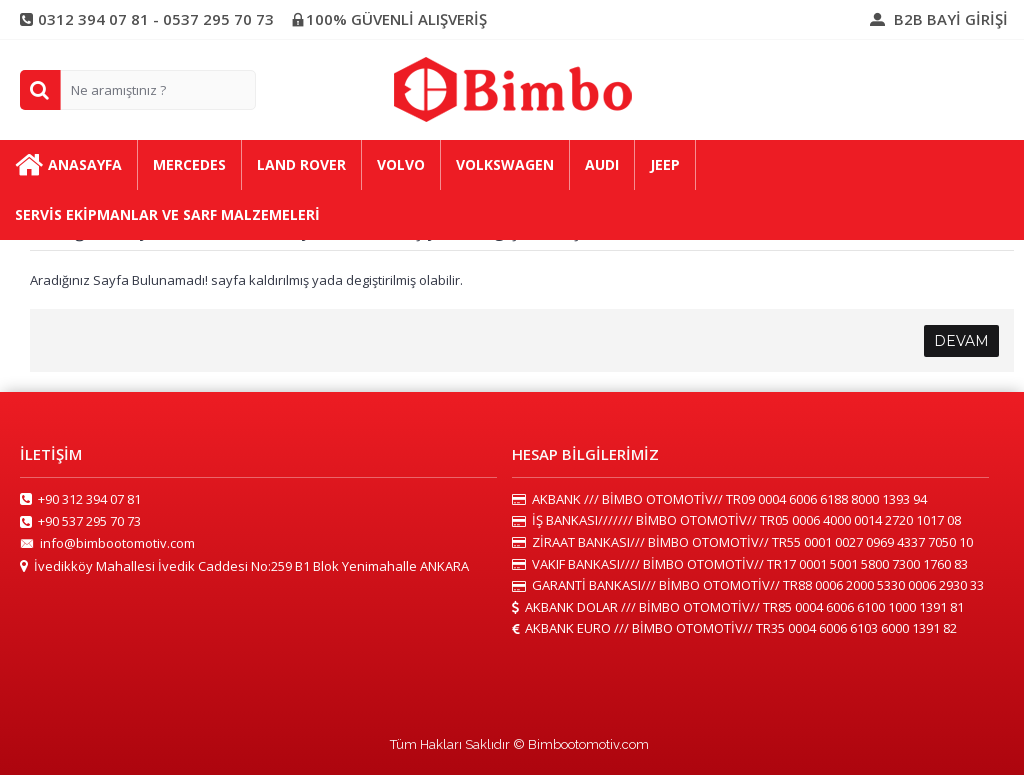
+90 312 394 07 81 (80, 500)
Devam (961, 341)
